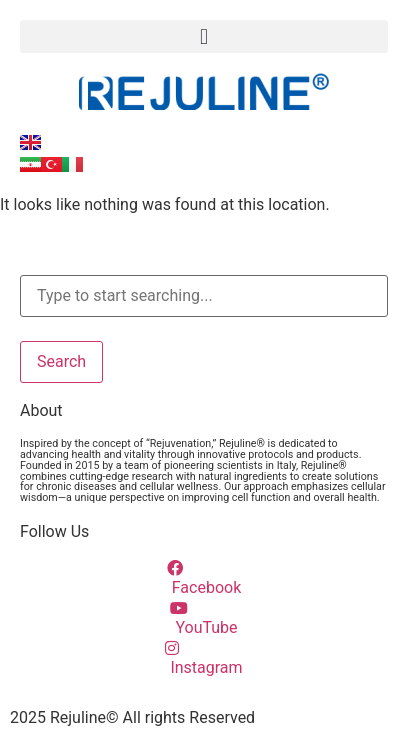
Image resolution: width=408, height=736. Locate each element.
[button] (204, 36)
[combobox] (204, 296)
